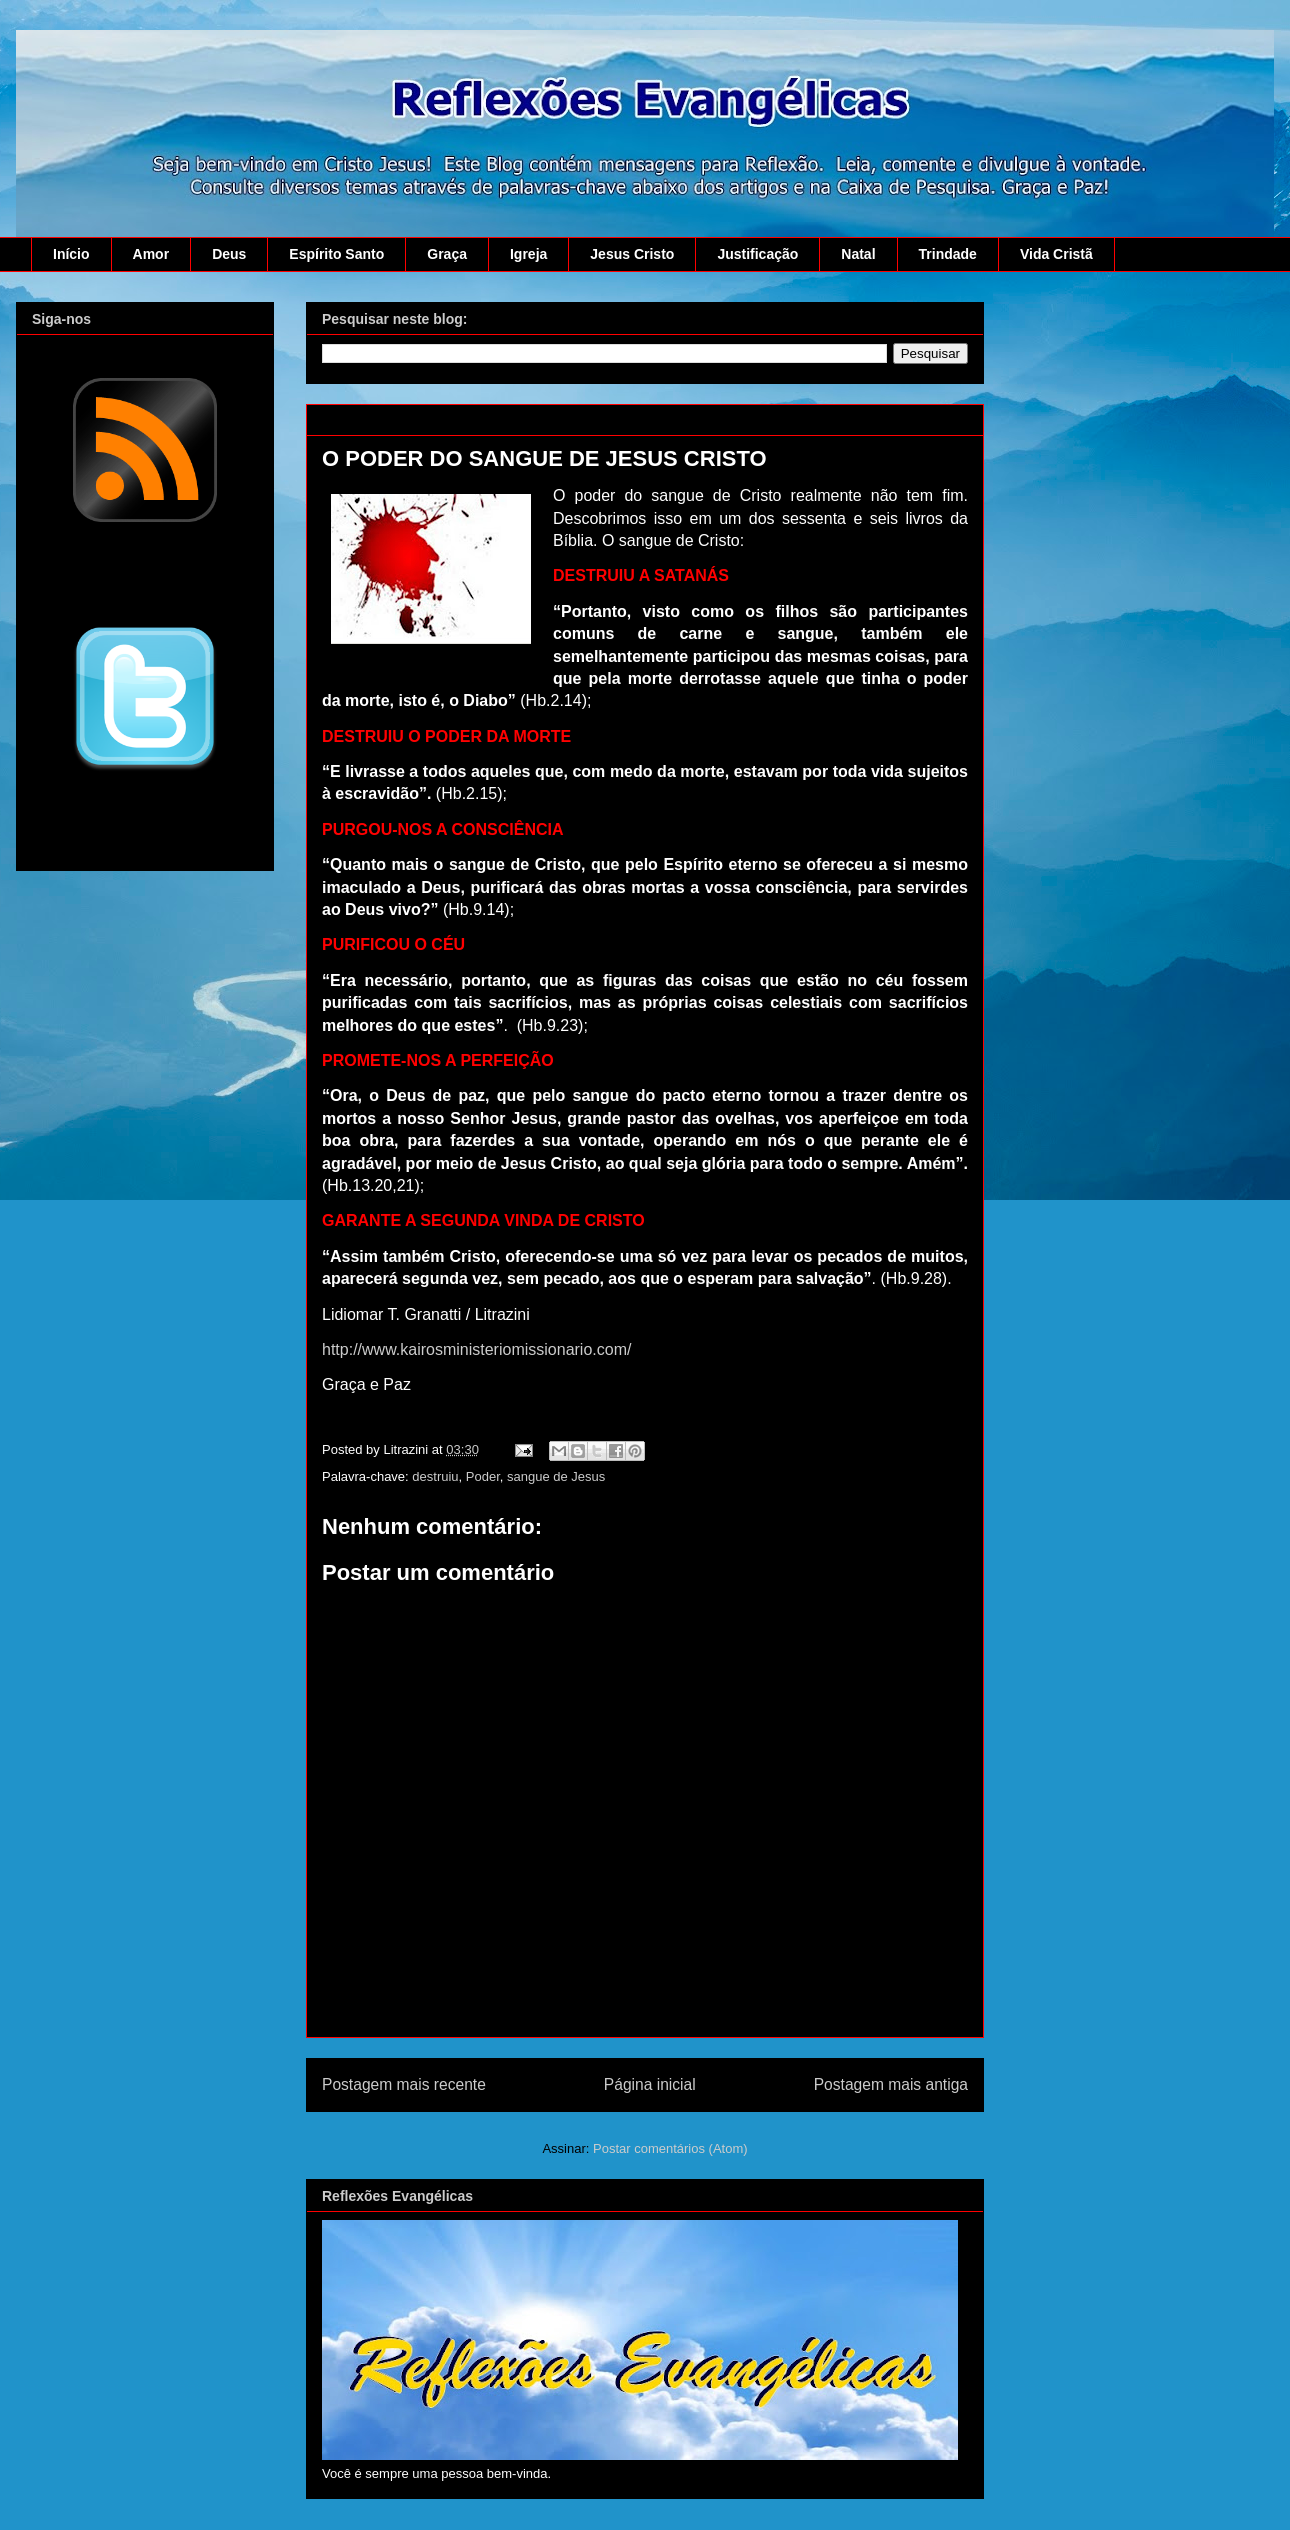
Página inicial (650, 2084)
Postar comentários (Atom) (670, 2148)
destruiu (435, 1476)
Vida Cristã (1056, 254)
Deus (229, 254)
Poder (483, 1476)
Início (71, 254)
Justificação (757, 254)
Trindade (948, 254)
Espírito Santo (336, 254)
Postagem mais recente (404, 2084)
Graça (447, 254)
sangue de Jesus (556, 1476)
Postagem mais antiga (891, 2084)
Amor (151, 254)
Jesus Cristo (632, 254)
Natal (858, 254)
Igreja (528, 254)
